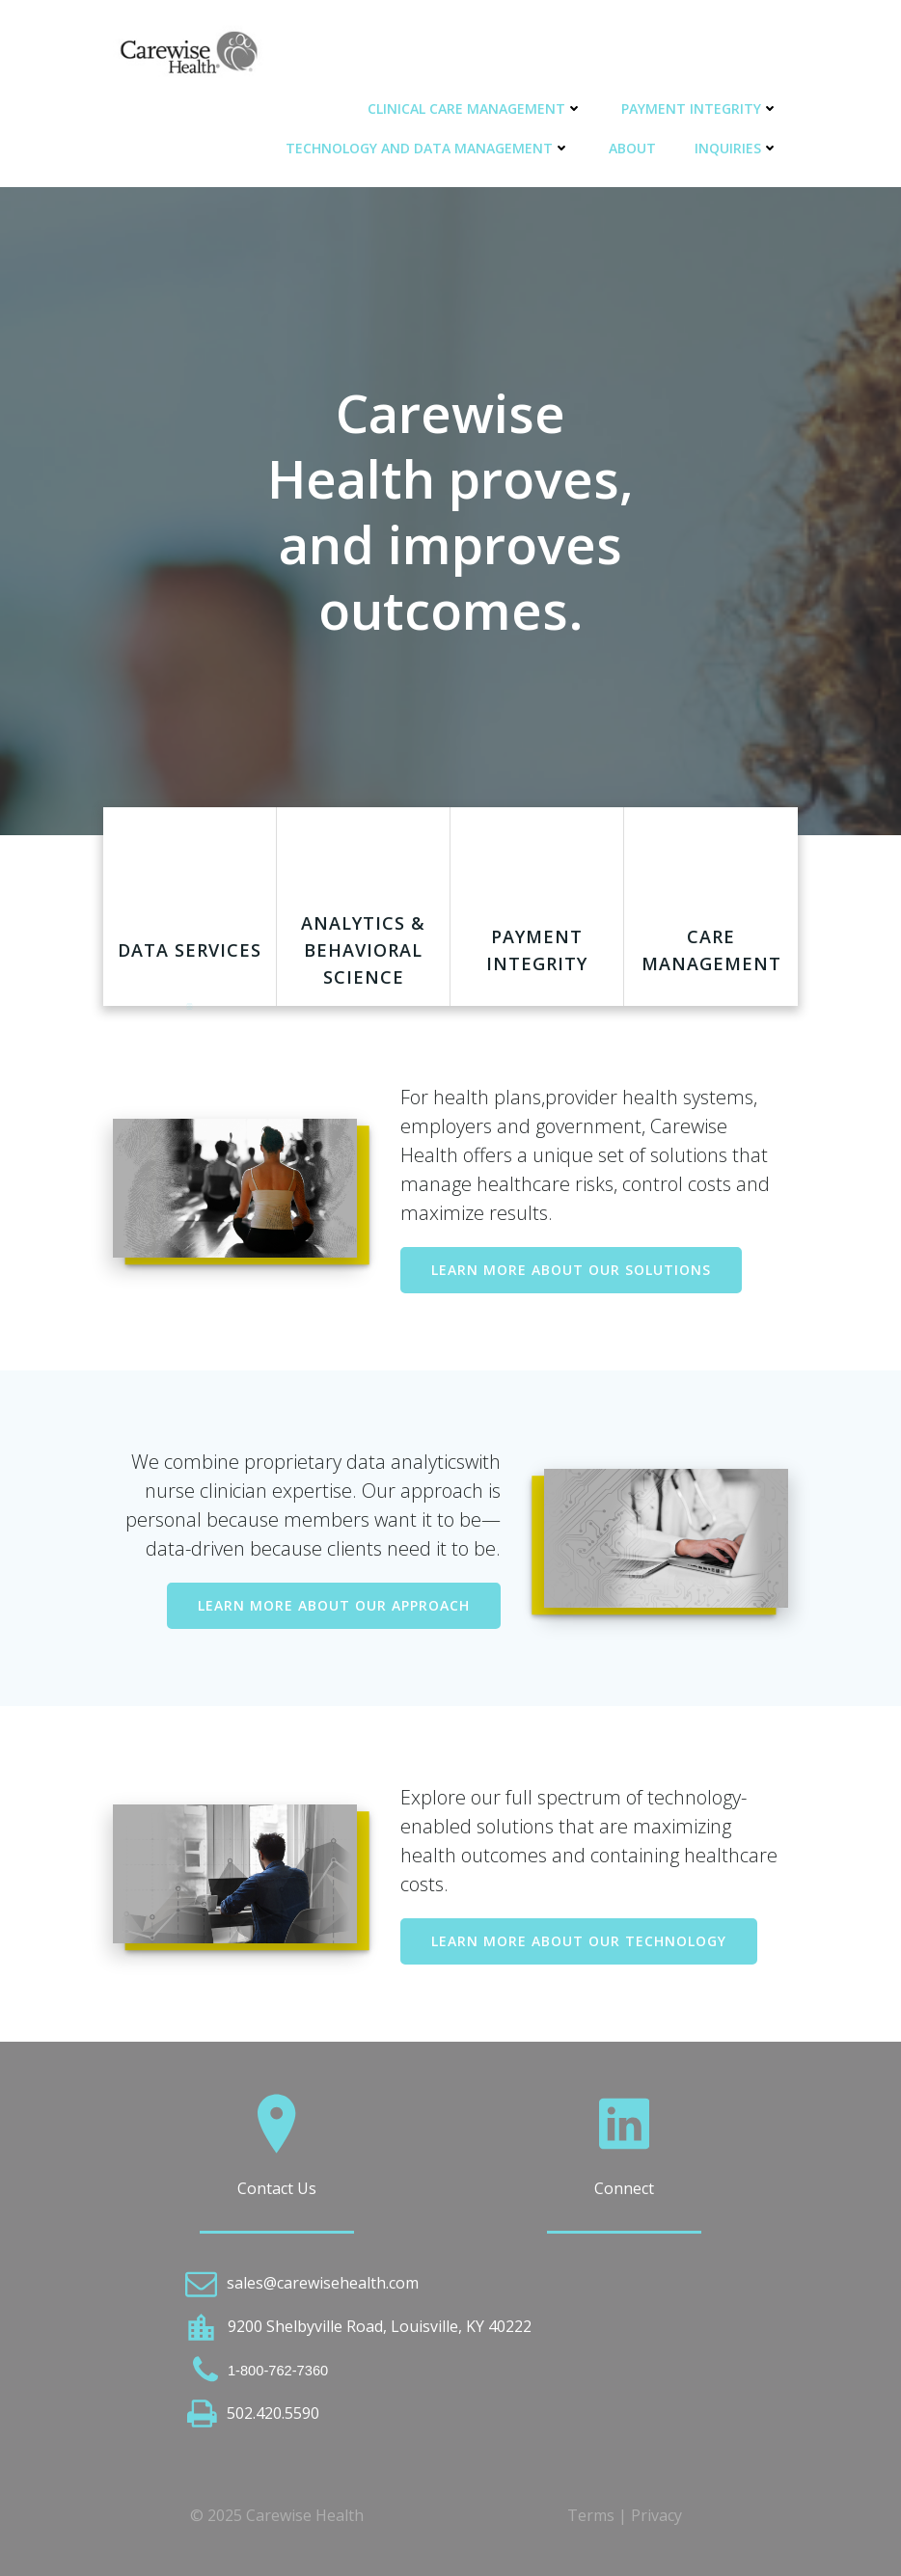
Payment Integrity (699, 108)
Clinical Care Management (475, 108)
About (632, 148)
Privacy (656, 2515)
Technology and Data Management (428, 148)
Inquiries (736, 148)
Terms (590, 2515)
